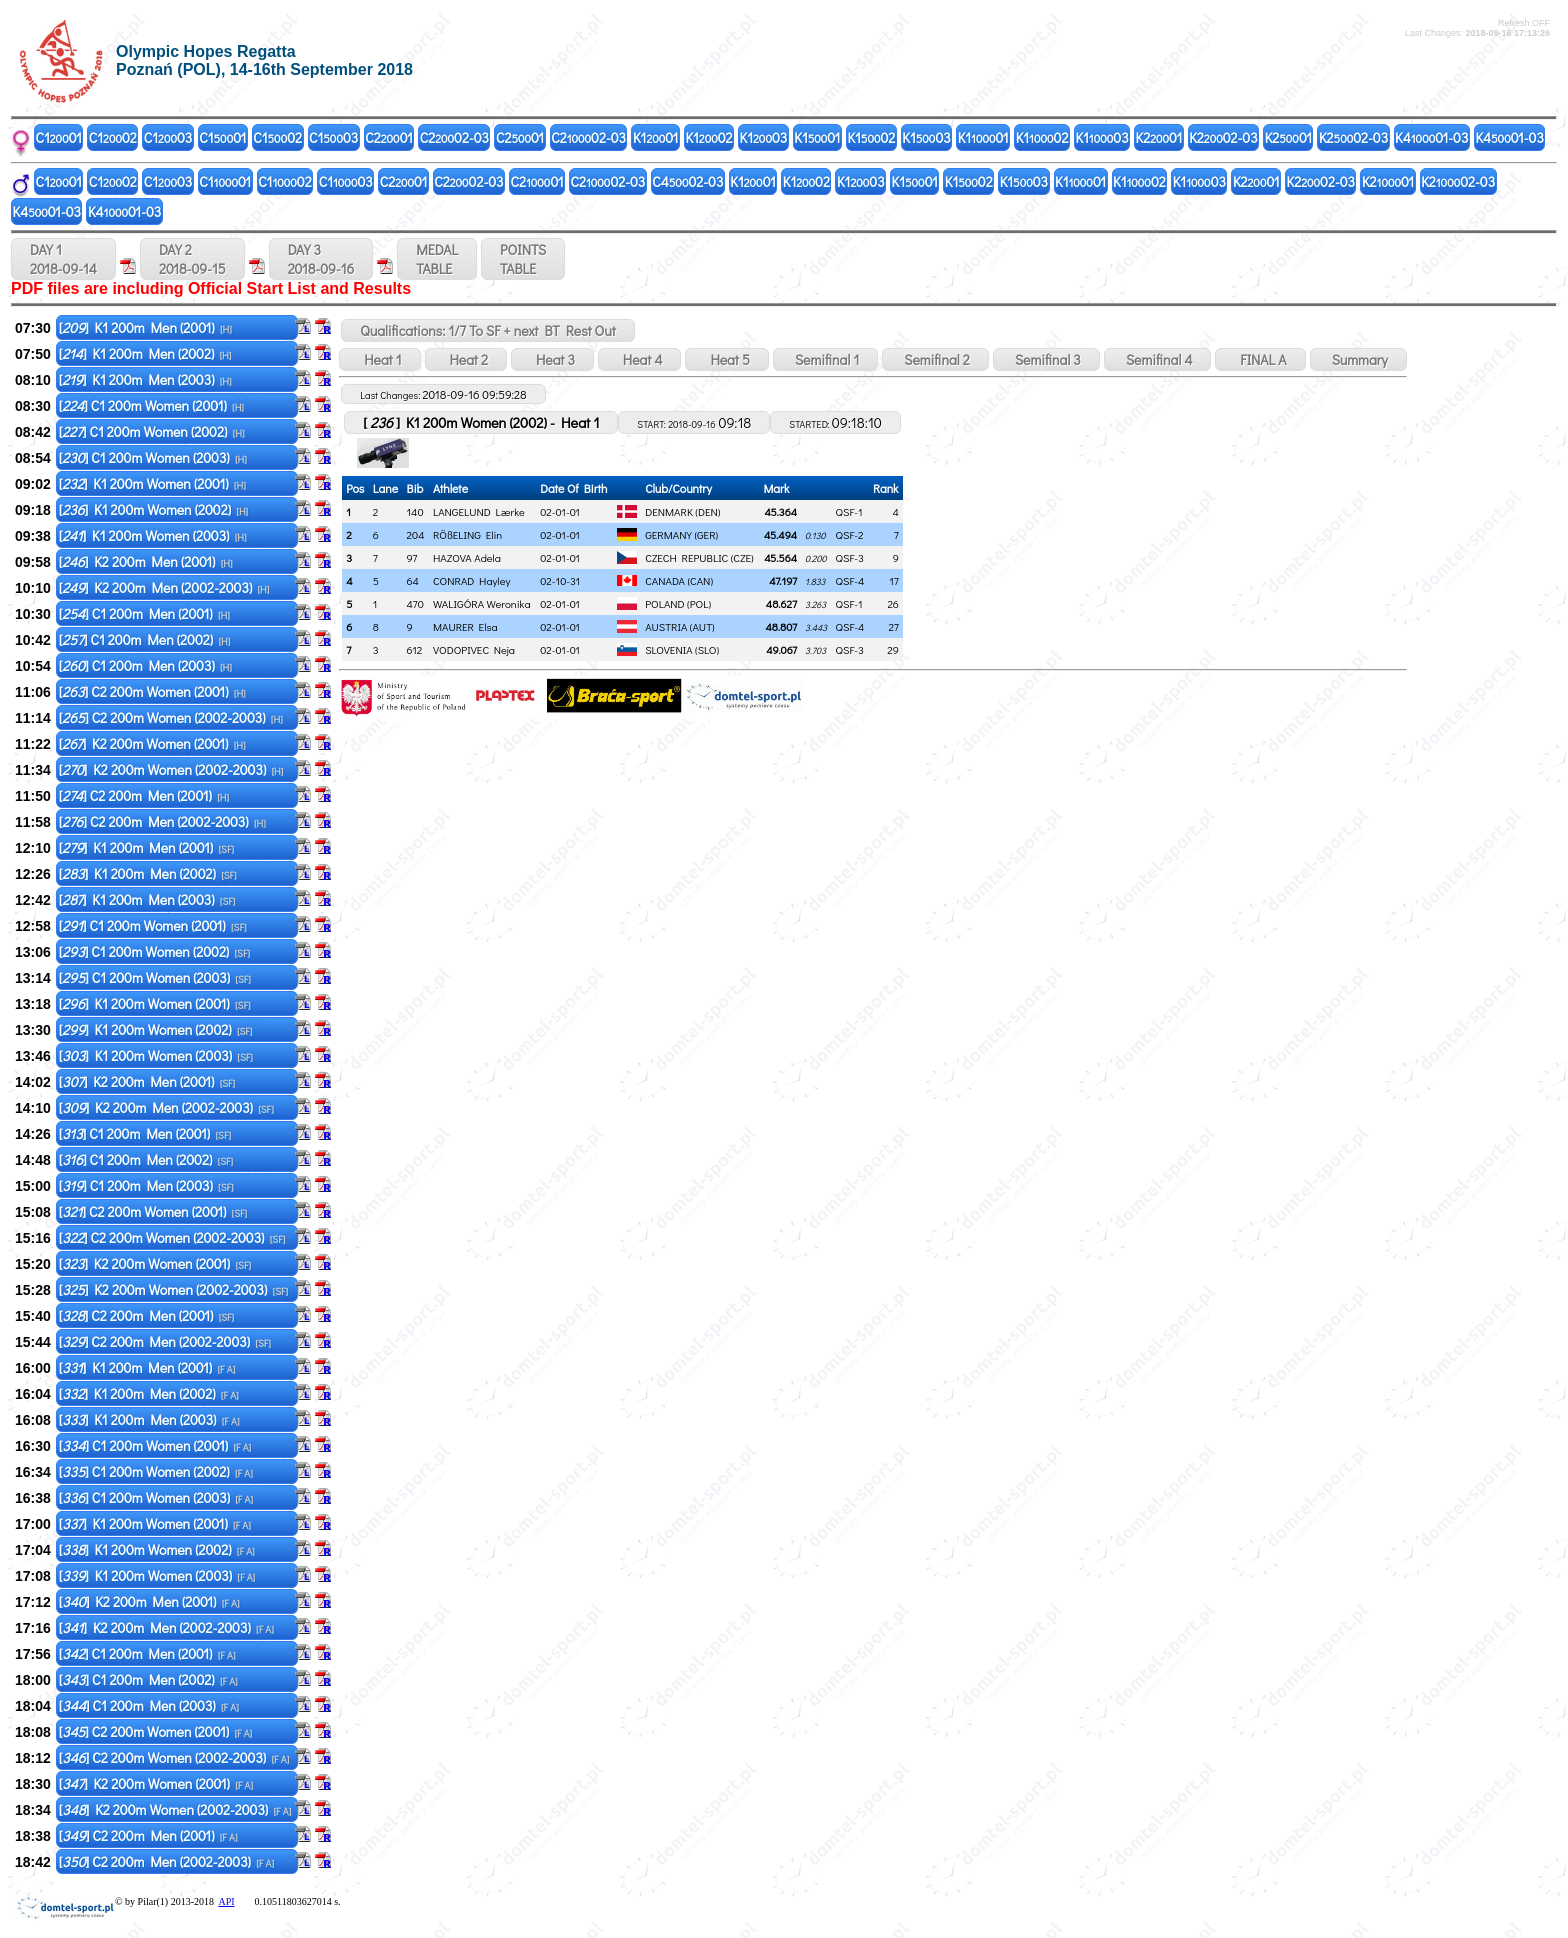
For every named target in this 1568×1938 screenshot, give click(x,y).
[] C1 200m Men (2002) (145, 639)
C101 (59, 137)
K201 (1159, 137)
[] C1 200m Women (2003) (153, 457)
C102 (113, 137)
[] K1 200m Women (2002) (154, 509)
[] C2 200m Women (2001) (152, 691)
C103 (168, 137)
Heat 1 (379, 359)
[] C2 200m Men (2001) (144, 795)
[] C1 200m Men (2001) (144, 613)
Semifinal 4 (1158, 359)
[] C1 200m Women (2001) (151, 405)
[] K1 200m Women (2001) (152, 483)
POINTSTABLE (523, 259)
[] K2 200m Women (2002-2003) (171, 769)
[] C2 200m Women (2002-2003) (171, 717)
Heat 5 (726, 359)
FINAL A (1260, 359)
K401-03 (1431, 137)
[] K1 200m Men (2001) (145, 327)
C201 (388, 137)
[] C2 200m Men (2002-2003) (162, 821)
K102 (708, 137)
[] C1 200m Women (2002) (152, 431)
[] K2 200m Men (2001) (146, 561)
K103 (764, 137)
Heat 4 (640, 359)
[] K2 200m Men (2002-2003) (164, 587)
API (226, 1901)
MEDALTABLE (437, 259)
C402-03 (687, 181)
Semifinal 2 (935, 359)
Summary (1358, 359)
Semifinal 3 (1046, 359)
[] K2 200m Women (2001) (152, 743)
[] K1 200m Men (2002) (145, 353)
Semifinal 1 (825, 359)
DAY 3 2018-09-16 (321, 259)
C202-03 (454, 137)
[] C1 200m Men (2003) (145, 665)
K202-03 (1223, 137)
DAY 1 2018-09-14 (63, 259)
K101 (655, 137)
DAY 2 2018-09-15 (192, 259)
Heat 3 (552, 359)
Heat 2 (466, 359)
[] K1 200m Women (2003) (153, 535)
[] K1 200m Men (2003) (145, 379)
